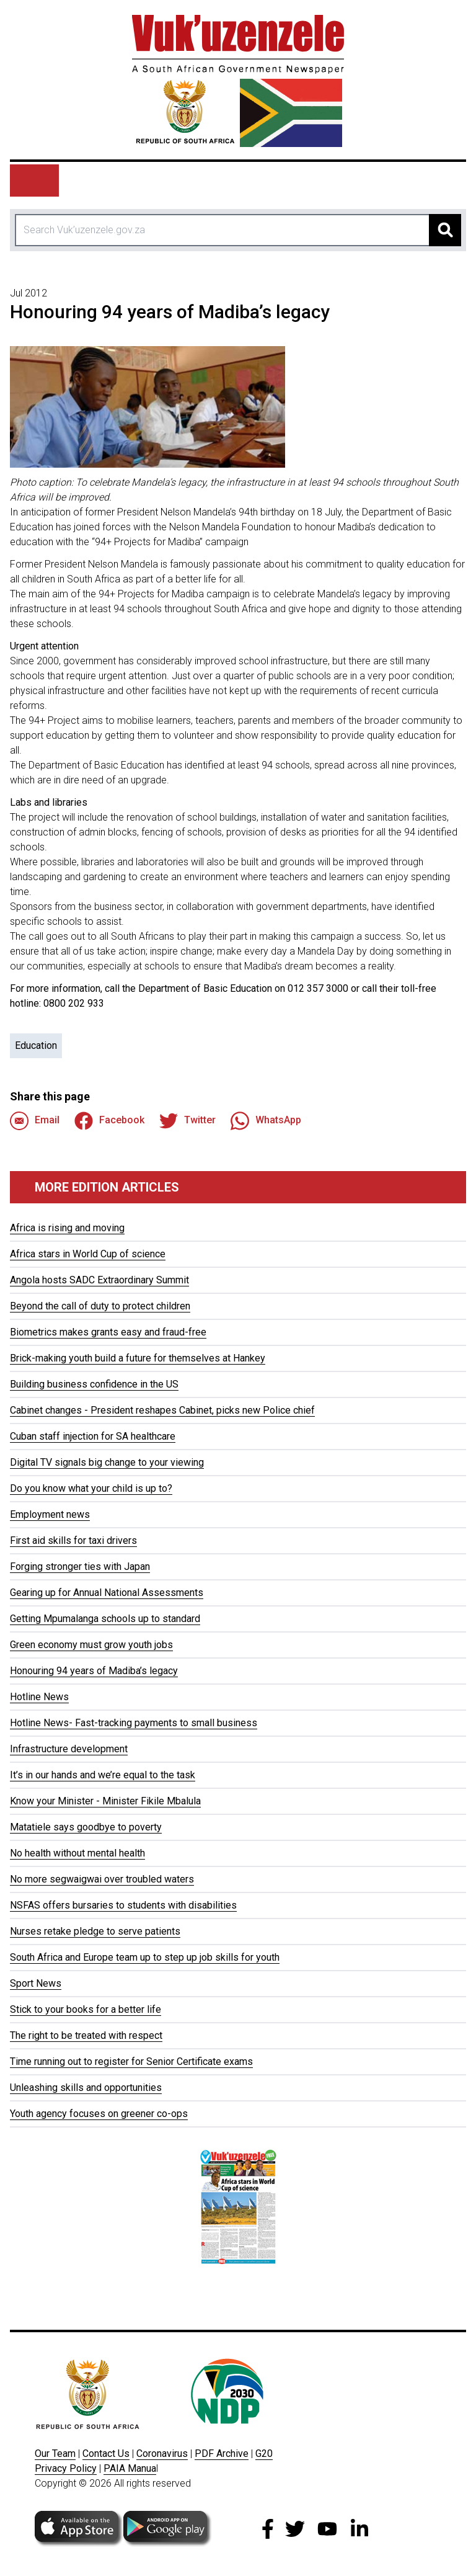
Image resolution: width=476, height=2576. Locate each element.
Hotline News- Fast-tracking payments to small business (133, 1723)
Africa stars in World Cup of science (87, 1254)
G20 (264, 2453)
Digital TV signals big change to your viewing (107, 1462)
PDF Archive (222, 2453)
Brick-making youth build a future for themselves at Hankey (137, 1358)
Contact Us (106, 2453)
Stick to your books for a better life (85, 2009)
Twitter (187, 1121)
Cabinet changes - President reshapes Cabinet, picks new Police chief (162, 1410)
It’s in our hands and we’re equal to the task (102, 1775)
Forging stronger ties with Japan (80, 1566)
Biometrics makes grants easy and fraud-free (108, 1332)
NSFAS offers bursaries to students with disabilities (123, 1905)
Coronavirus (162, 2453)
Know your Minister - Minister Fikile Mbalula (105, 1801)
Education (36, 1045)
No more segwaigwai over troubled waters (102, 1879)
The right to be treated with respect (86, 2035)
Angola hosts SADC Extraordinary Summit (99, 1280)
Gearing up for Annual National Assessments (106, 1592)
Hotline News (39, 1697)
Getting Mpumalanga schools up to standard (105, 1618)
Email (35, 1121)
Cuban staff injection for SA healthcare (92, 1436)
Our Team (55, 2453)
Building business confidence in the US (94, 1384)
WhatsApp (266, 1120)
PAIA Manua (130, 2468)
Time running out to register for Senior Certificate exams (131, 2061)
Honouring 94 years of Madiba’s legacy (94, 1671)
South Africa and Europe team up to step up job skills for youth (145, 1957)
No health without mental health (77, 1853)
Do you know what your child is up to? (91, 1488)
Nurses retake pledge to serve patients (95, 1931)
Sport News (35, 1983)
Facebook (109, 1121)
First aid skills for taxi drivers (73, 1540)
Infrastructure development (69, 1749)
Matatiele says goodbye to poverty (86, 1827)
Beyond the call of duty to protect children (100, 1306)
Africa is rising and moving (67, 1228)
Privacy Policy (66, 2468)
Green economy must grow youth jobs (91, 1645)
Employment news (50, 1514)
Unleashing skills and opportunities (86, 2087)
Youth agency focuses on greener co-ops (99, 2113)
